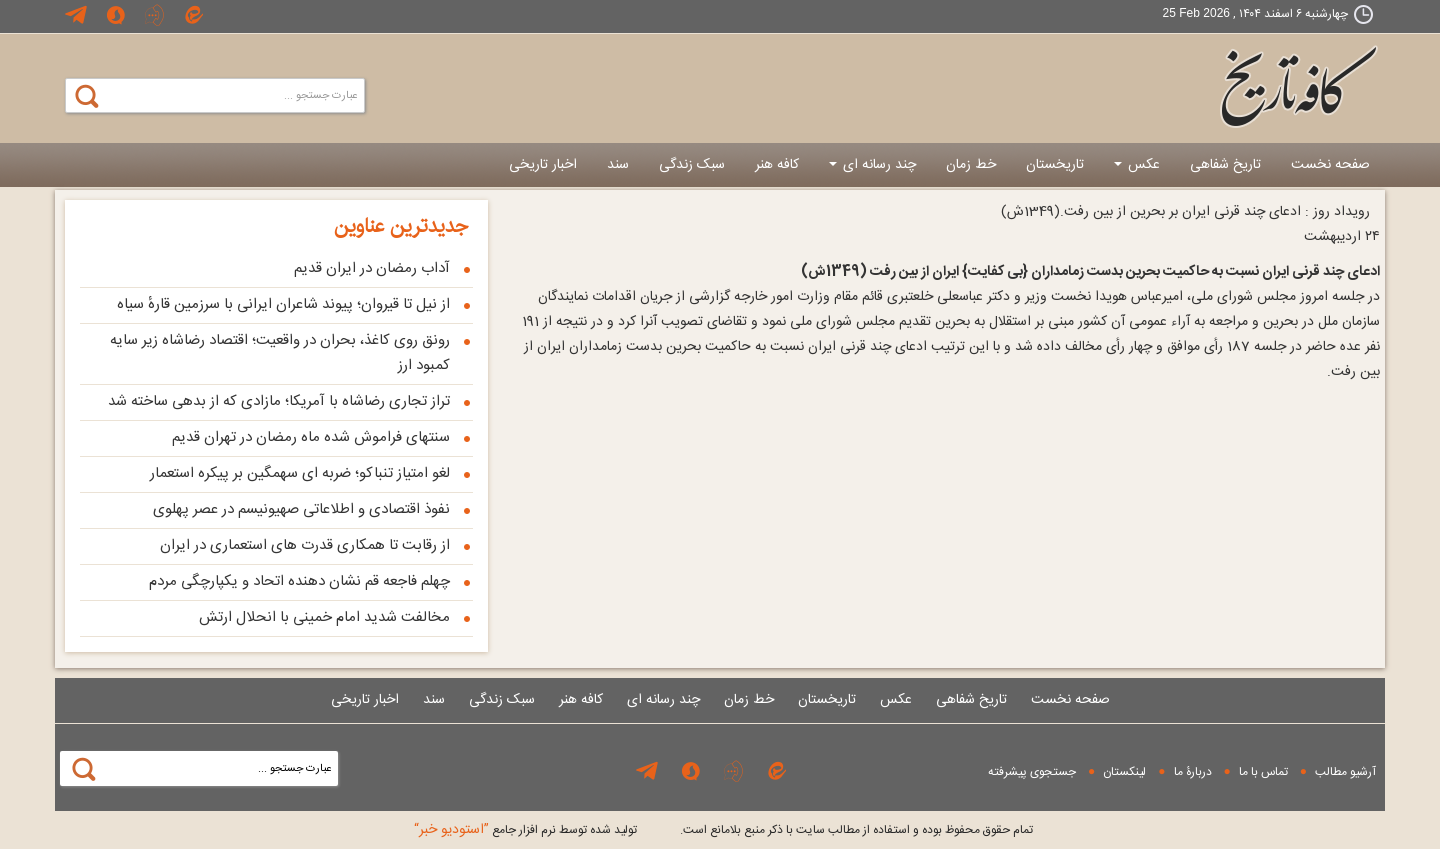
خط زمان (971, 165)
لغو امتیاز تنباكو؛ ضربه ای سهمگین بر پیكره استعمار (300, 473)
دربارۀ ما (1193, 772)
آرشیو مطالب (1345, 772)
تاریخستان (1055, 165)
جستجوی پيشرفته (1032, 772)
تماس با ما (1263, 772)
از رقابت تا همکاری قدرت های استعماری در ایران (305, 545)
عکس (1137, 165)
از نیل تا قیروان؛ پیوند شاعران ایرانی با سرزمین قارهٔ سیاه (283, 304)
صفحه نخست (1330, 165)
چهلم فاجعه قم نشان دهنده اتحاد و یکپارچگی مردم (299, 581)
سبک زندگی (692, 165)
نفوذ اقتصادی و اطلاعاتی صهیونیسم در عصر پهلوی (301, 509)
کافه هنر (777, 165)
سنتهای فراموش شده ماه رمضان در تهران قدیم (311, 437)
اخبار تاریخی (543, 165)
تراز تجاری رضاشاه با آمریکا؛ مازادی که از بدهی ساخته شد (279, 401)
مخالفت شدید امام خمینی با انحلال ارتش (324, 617)
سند (618, 165)
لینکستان (1124, 772)
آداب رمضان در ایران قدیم (372, 268)
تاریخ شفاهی (1225, 165)
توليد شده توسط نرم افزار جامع (525, 830)
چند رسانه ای (872, 165)
